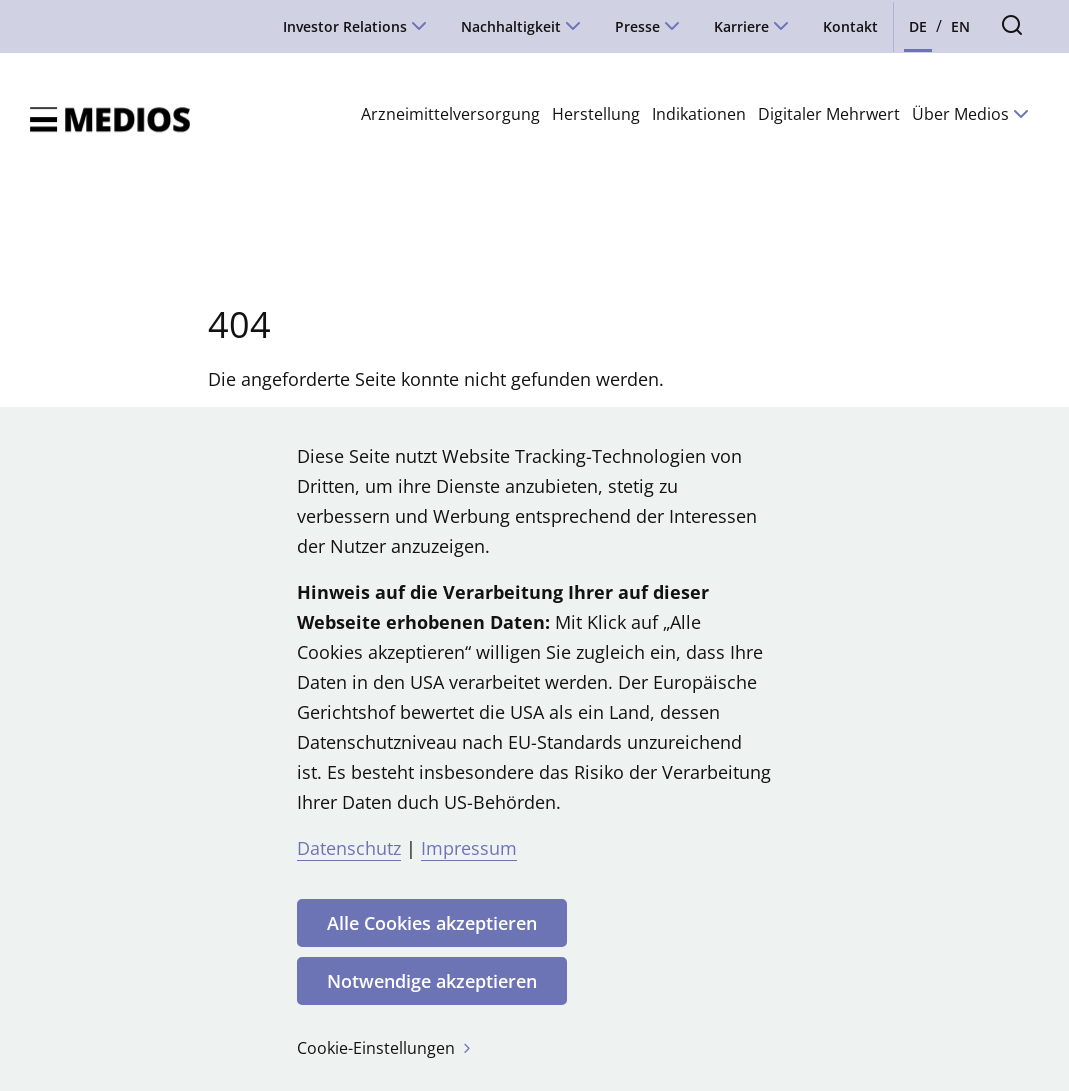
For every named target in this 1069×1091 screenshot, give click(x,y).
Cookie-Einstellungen (386, 1048)
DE (918, 26)
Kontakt (850, 26)
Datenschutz (349, 848)
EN (960, 26)
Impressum (469, 848)
